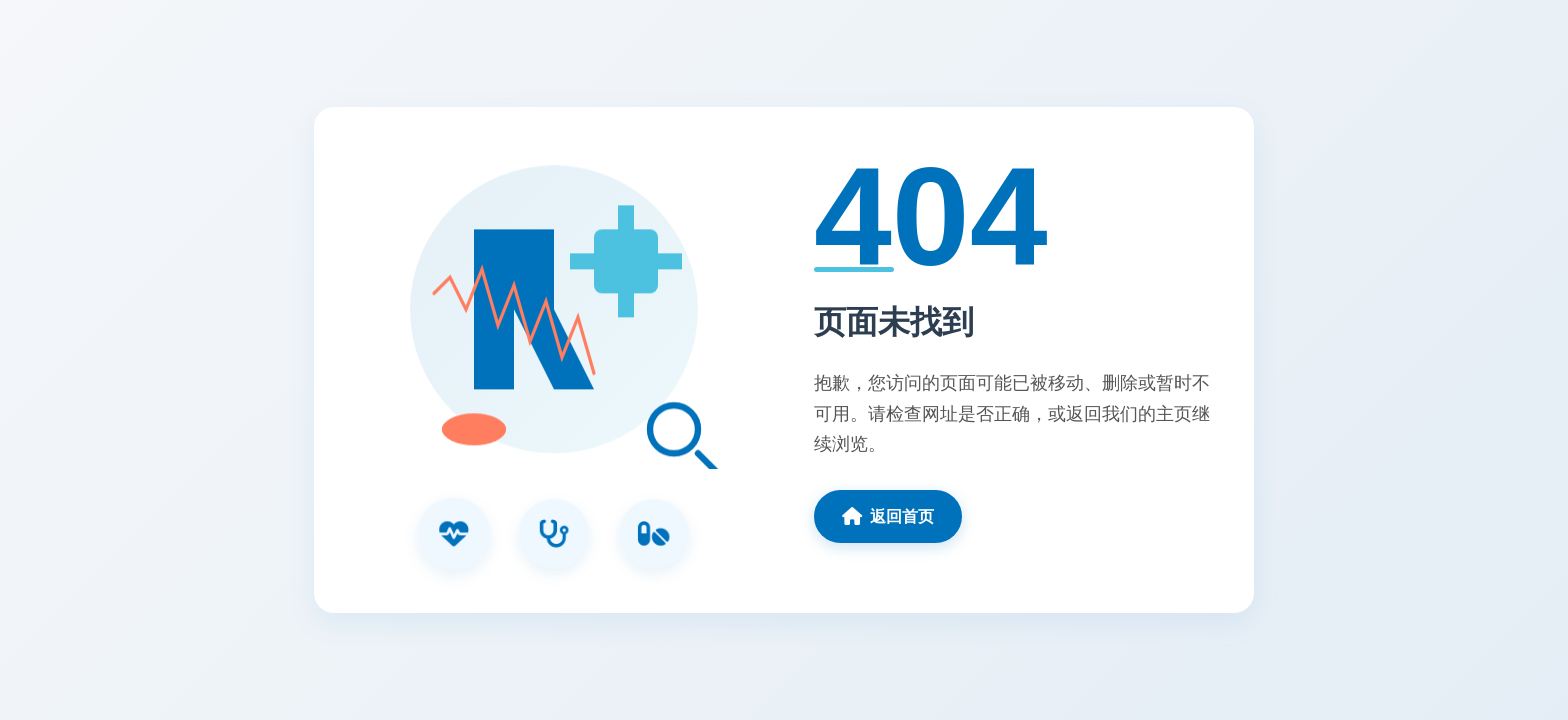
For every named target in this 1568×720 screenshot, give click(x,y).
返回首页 (888, 516)
